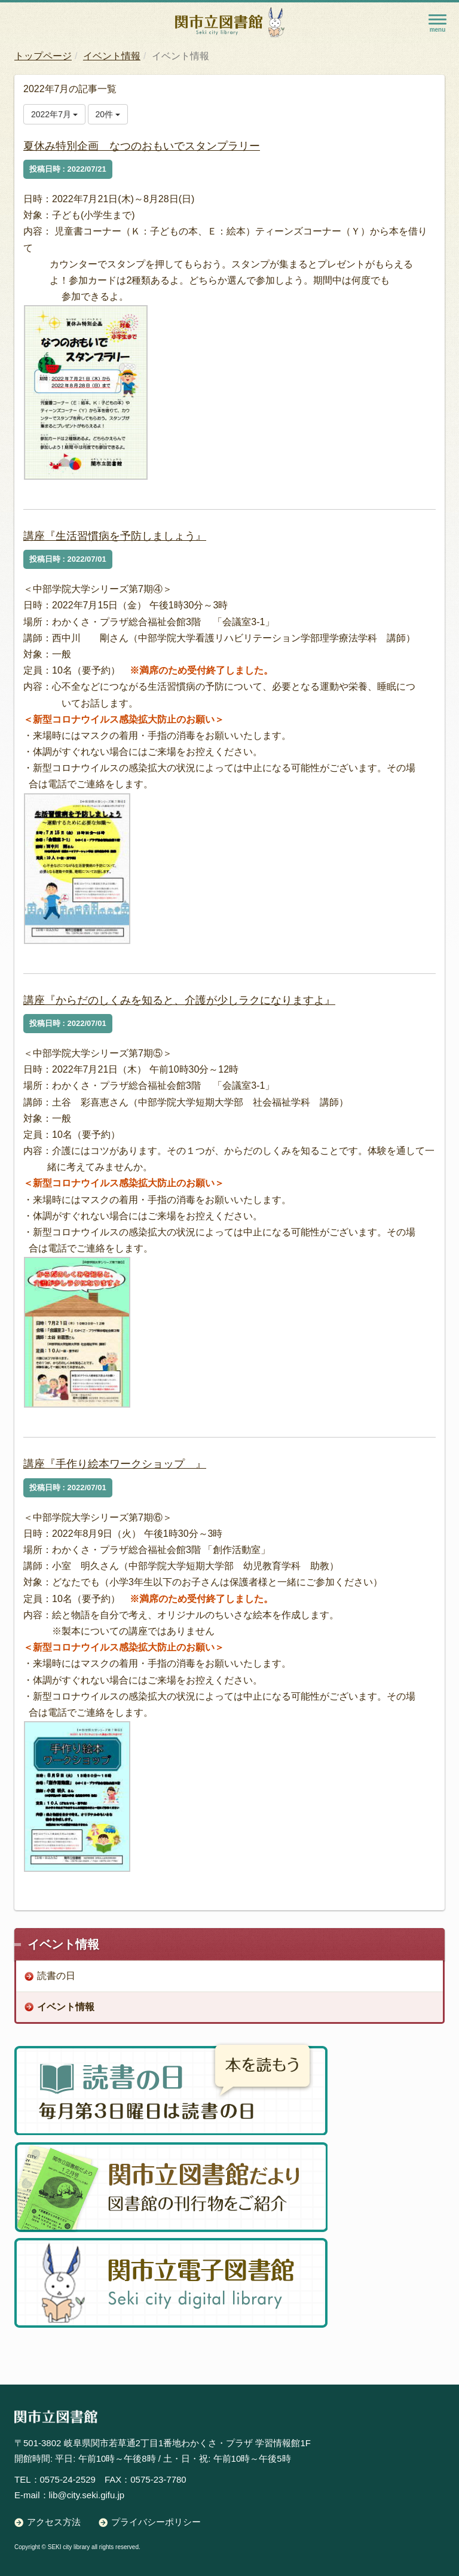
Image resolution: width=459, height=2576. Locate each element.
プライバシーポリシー (156, 2522)
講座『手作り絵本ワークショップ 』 (114, 1464)
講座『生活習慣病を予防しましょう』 (114, 536)
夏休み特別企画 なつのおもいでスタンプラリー (141, 146)
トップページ (43, 56)
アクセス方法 (54, 2522)
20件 (108, 114)
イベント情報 (111, 56)
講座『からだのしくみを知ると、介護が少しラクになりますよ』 (179, 1000)
